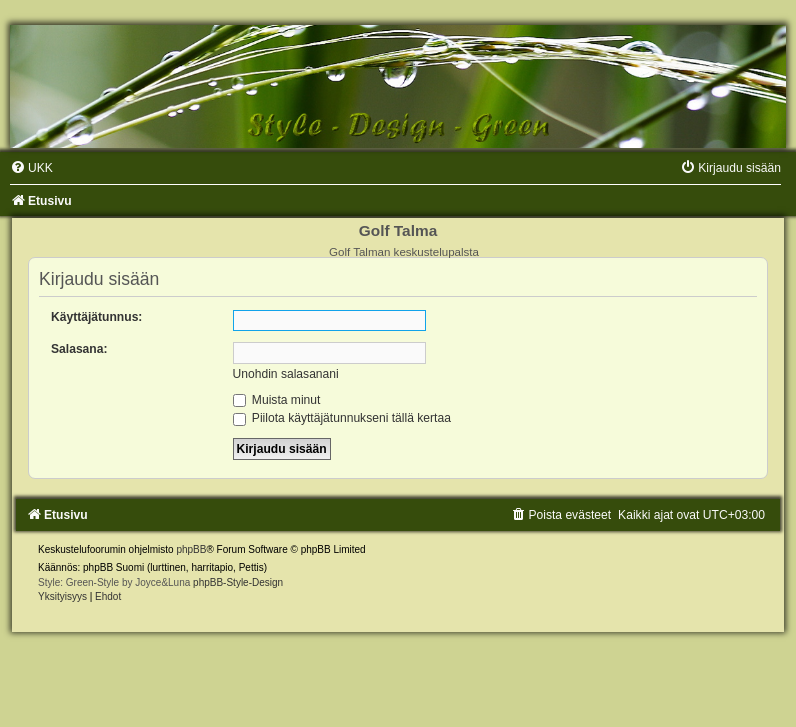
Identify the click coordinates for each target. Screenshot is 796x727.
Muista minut (277, 400)
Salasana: (79, 349)
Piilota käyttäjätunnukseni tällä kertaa (342, 418)
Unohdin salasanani (286, 374)
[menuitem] (31, 168)
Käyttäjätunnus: (96, 317)
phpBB (191, 549)
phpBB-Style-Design (238, 582)
